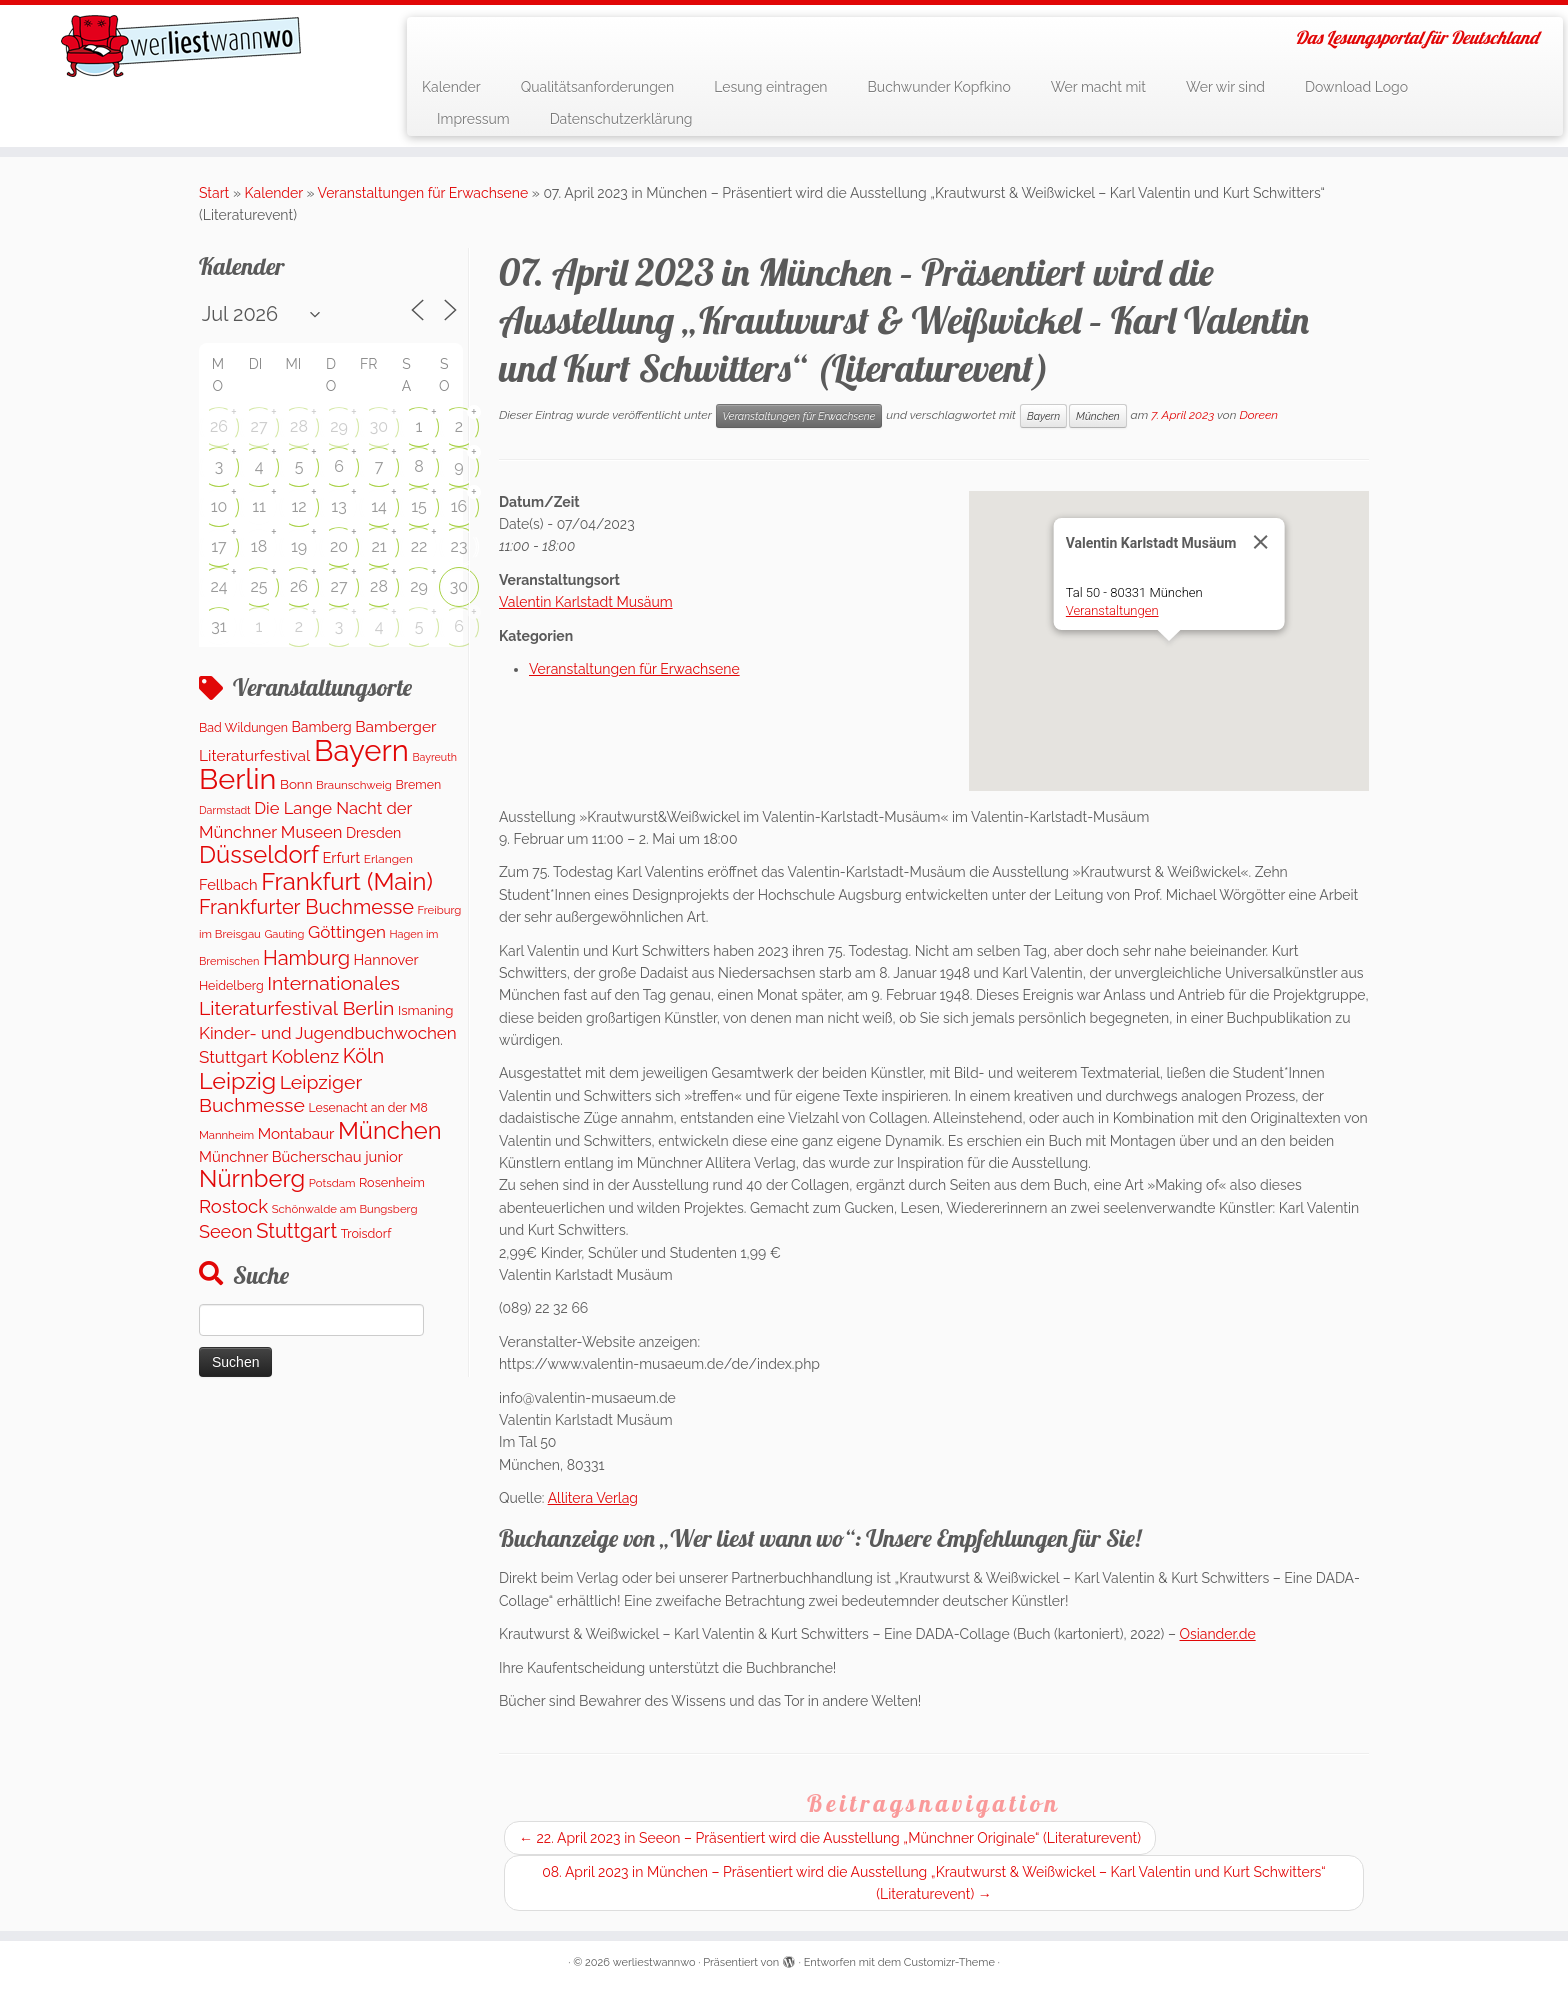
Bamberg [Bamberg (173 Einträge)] (322, 727)
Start (214, 193)
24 (218, 586)
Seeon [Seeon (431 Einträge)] (226, 1231)
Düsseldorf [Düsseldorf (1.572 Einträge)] (259, 855)
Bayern (1043, 416)
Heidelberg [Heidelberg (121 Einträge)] (231, 985)
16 (459, 506)
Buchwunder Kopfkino (939, 87)
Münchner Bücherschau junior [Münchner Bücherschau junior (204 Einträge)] (301, 1156)
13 (338, 506)
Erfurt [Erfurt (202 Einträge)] (341, 857)
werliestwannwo (654, 1962)
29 (339, 426)
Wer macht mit (1098, 87)
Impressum (473, 119)
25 (258, 586)
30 (379, 426)
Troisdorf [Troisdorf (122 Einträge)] (366, 1233)
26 (219, 426)
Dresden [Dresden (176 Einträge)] (373, 833)
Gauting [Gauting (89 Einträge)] (284, 934)
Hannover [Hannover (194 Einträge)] (386, 959)
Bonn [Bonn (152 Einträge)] (296, 784)
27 (259, 426)
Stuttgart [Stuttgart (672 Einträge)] (296, 1231)
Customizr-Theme (949, 1962)
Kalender (451, 87)
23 (459, 546)
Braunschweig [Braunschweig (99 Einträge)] (354, 785)
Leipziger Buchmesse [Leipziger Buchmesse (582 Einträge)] (280, 1094)
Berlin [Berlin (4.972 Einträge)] (237, 779)
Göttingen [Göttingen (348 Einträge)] (347, 932)
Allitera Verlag (593, 1498)
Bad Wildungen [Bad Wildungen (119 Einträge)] (243, 727)
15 (419, 506)
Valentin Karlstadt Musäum (586, 602)
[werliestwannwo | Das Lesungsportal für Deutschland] (181, 46)
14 (379, 506)
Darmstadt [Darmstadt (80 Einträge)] (225, 810)
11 (259, 506)
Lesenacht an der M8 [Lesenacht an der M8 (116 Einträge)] (367, 1107)
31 (218, 626)
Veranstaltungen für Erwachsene (423, 193)
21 (378, 546)
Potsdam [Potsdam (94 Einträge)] (332, 1183)
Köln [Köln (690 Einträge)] (364, 1056)
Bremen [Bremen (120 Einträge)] (419, 784)
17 (218, 546)
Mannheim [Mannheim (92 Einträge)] (226, 1135)
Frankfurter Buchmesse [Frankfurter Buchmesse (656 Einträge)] (306, 907)
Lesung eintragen (770, 87)
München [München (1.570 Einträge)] (390, 1131)
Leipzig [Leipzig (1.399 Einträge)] (237, 1080)
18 (259, 546)
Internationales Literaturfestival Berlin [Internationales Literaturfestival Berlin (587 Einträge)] (299, 995)
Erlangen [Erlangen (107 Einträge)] (388, 859)
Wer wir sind (1225, 87)
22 (419, 546)
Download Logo (1356, 87)
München (1098, 416)
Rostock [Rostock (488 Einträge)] (233, 1206)
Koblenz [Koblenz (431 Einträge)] (305, 1056)
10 (219, 506)
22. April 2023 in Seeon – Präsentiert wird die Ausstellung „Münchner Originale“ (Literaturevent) (830, 1838)
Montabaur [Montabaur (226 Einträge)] (296, 1134)
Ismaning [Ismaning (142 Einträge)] (425, 1010)
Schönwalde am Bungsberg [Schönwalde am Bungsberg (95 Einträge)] (345, 1209)
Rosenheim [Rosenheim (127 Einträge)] (392, 1182)
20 (339, 546)
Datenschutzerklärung (621, 119)
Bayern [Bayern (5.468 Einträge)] (361, 750)
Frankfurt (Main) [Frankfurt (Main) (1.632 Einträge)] (347, 882)
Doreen (1258, 415)
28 (299, 426)
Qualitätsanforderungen (598, 87)
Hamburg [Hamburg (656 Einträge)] (306, 958)
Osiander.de (1217, 1634)
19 (299, 546)
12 (298, 506)
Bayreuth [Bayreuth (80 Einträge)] (434, 757)
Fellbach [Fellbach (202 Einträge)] (228, 884)
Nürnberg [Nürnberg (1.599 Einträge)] (252, 1179)
